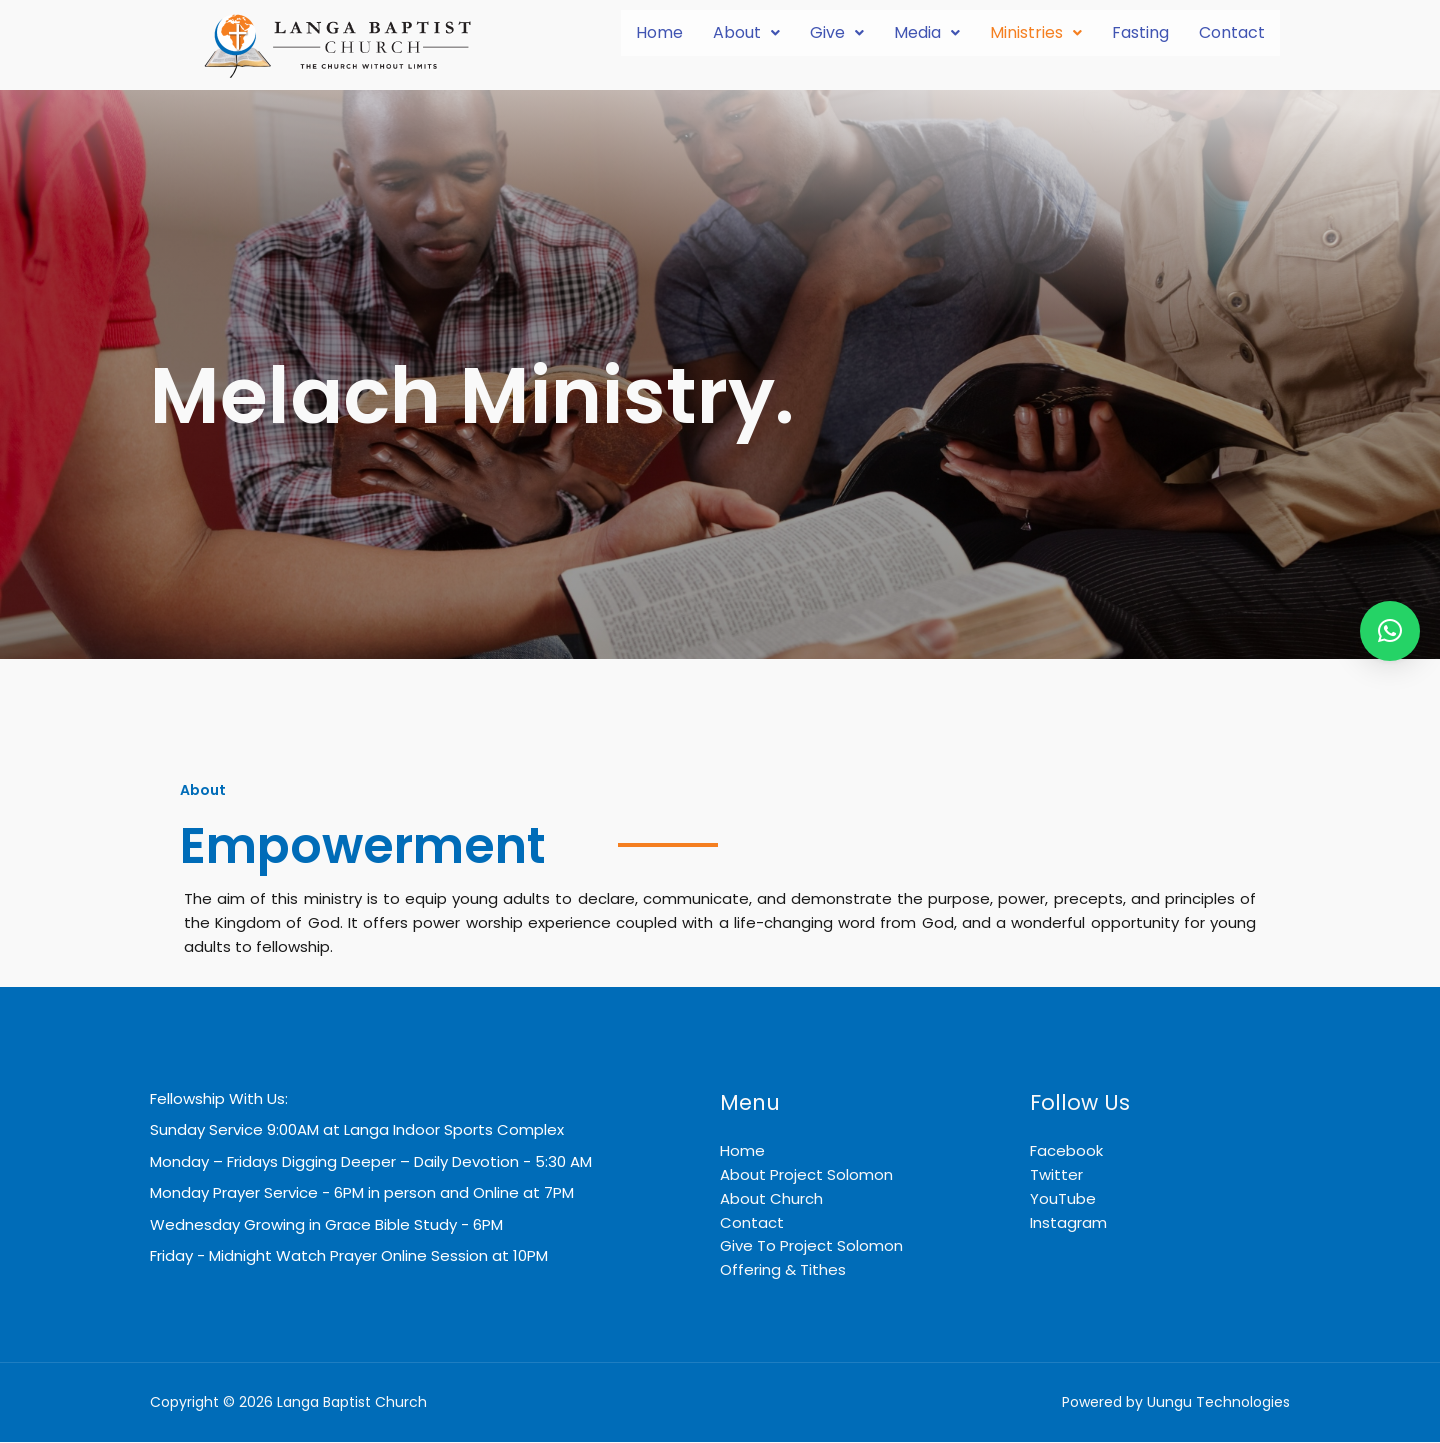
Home (659, 32)
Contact (1232, 32)
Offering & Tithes (783, 1270)
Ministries (1036, 32)
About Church (771, 1198)
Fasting (1140, 32)
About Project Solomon (806, 1174)
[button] (746, 33)
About (746, 32)
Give (837, 32)
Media (927, 32)
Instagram (1068, 1222)
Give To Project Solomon (811, 1246)
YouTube (1063, 1198)
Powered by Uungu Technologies (1176, 1404)
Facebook (1066, 1150)
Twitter (1056, 1174)
